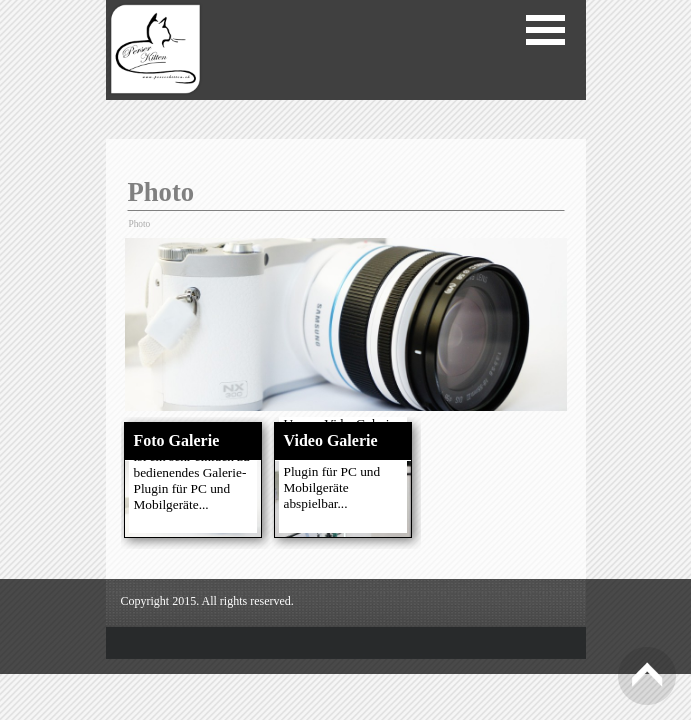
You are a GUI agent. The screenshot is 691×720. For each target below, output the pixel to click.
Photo (140, 224)
